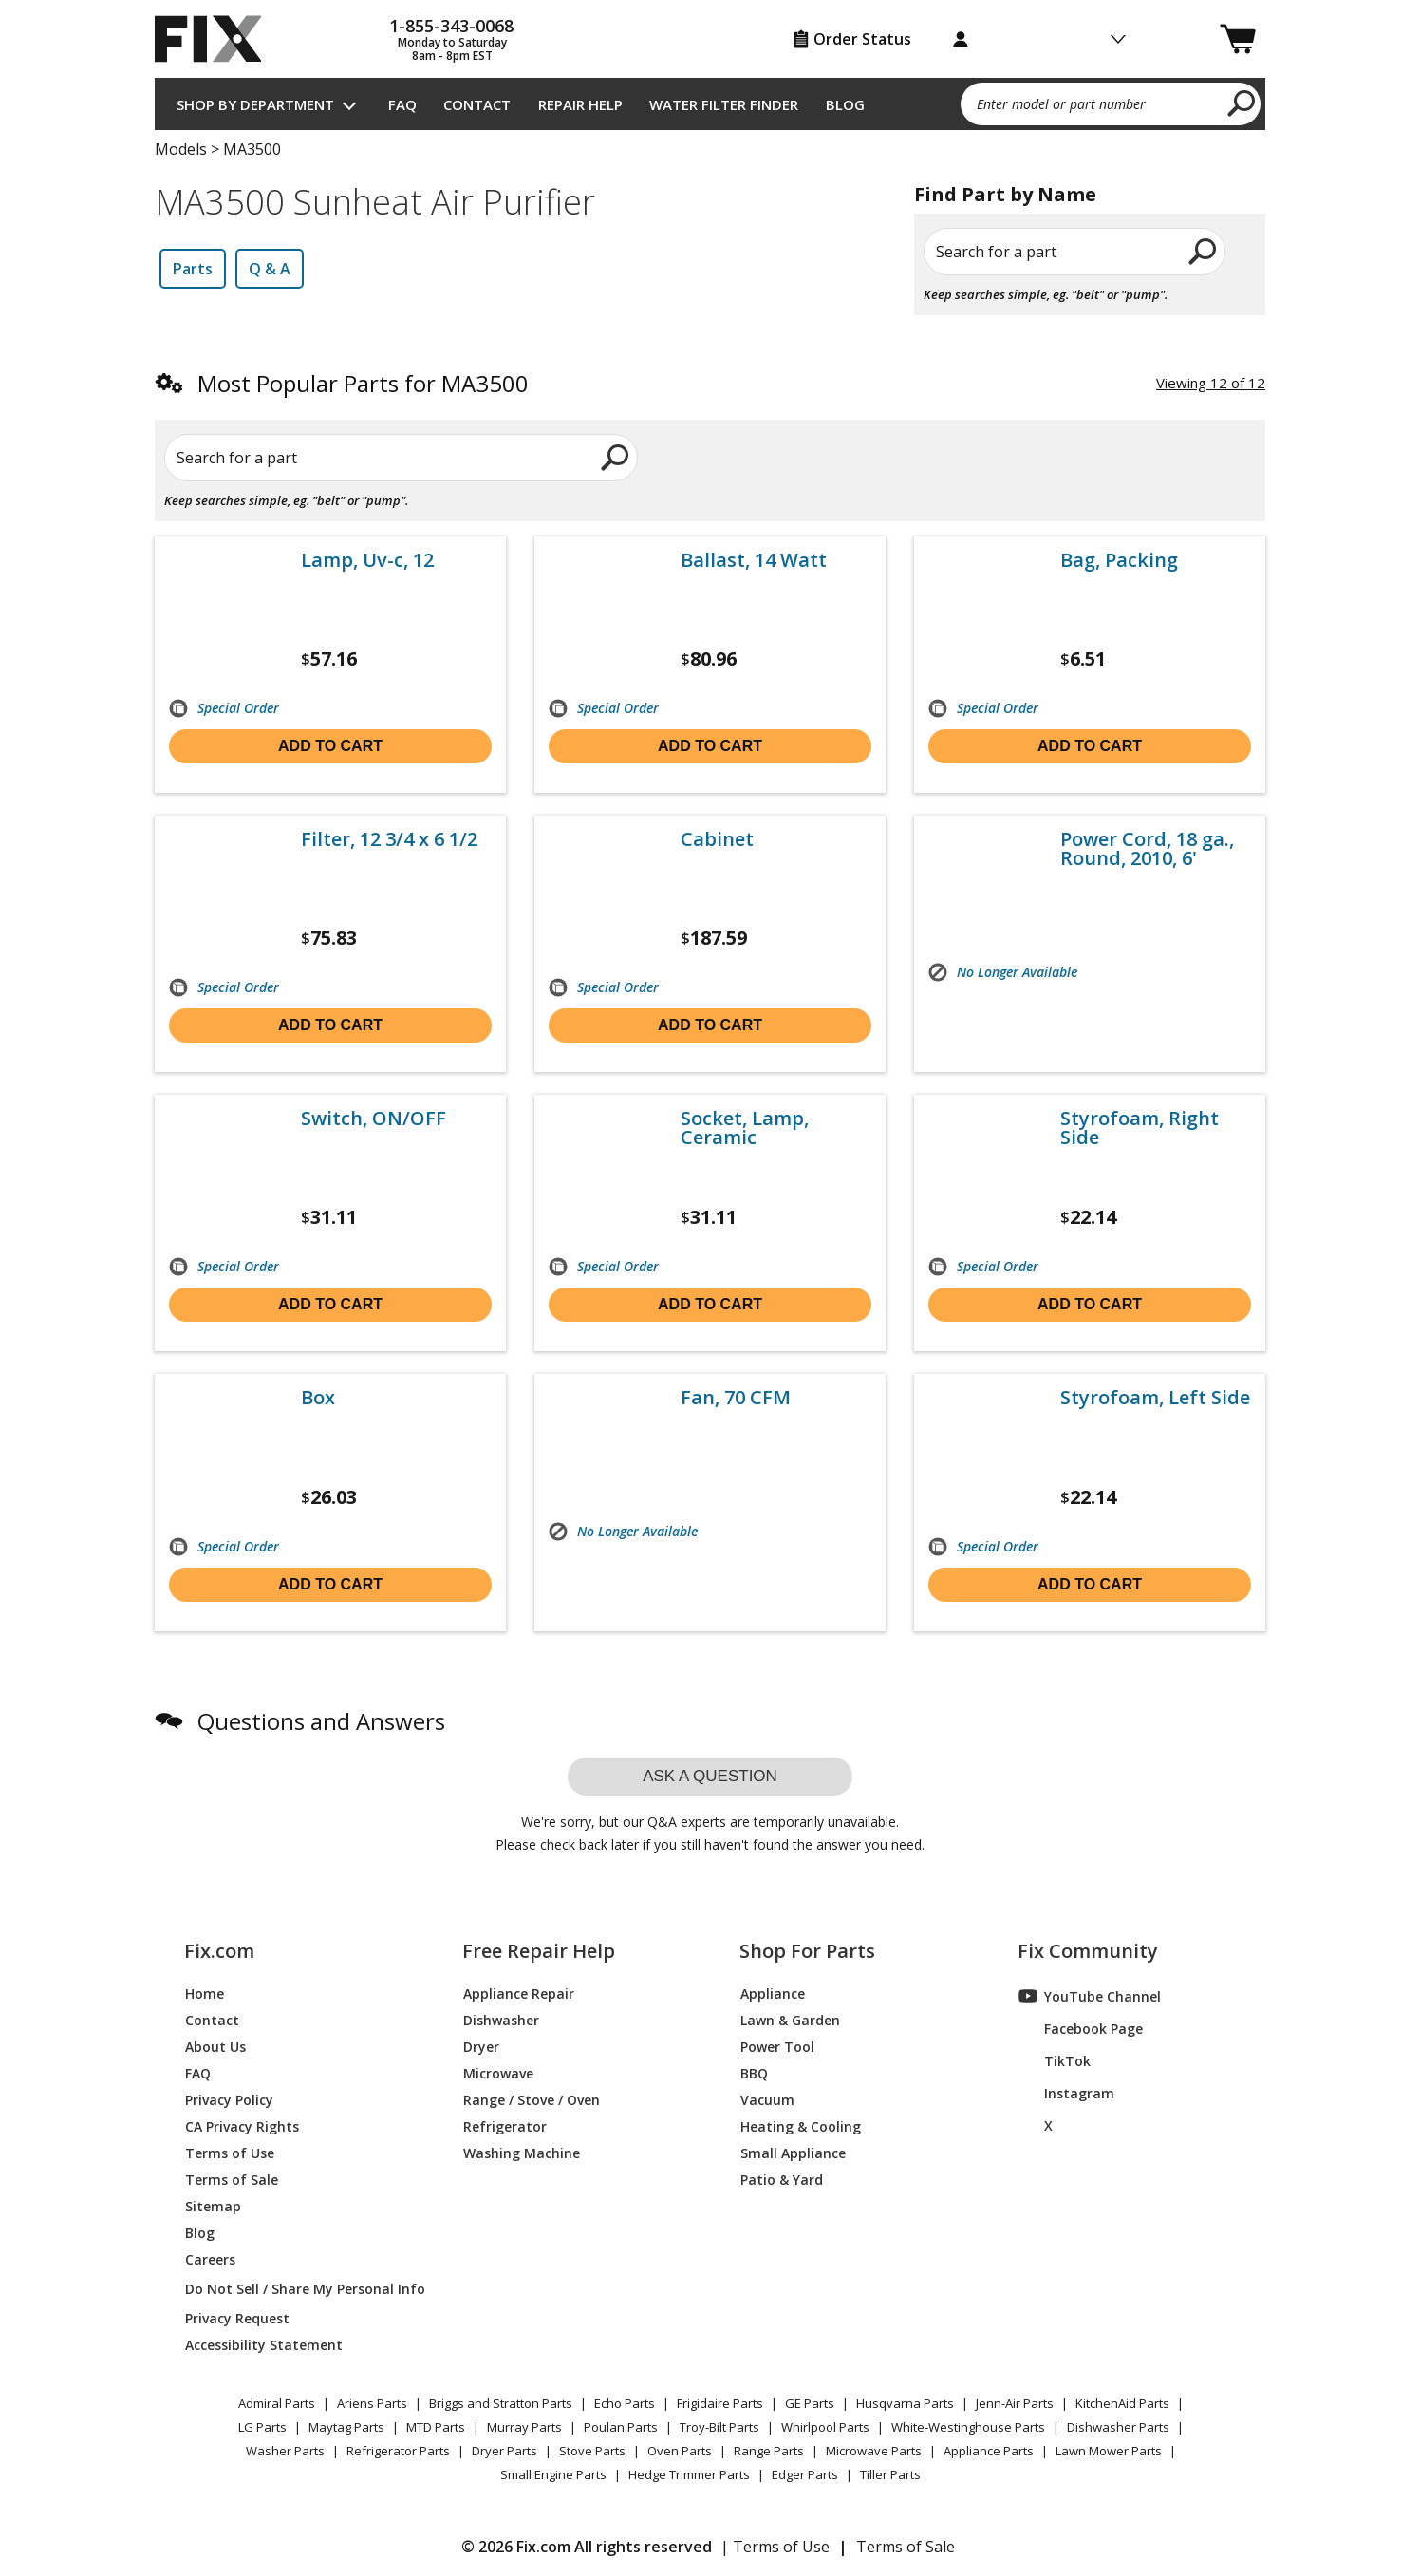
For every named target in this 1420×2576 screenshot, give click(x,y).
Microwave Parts (874, 2450)
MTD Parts (435, 2426)
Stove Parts (592, 2450)
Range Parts (769, 2450)
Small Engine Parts (553, 2474)
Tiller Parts (890, 2474)
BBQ (754, 2072)
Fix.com (219, 1951)
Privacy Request (237, 2317)
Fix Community (1088, 1951)
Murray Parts (524, 2426)
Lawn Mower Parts (1109, 2450)
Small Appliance (793, 2152)
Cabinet (717, 839)
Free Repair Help (538, 1951)
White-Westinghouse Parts (968, 2426)
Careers (210, 2258)
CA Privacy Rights (242, 2125)
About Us (215, 2046)
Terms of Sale (231, 2179)
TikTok (1054, 2060)
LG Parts (262, 2426)
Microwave (498, 2072)
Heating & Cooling (800, 2125)
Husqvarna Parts (905, 2403)
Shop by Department (255, 104)
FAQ (402, 104)
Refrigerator (505, 2125)
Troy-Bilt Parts (719, 2426)
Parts (193, 268)
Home (204, 1993)
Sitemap (213, 2205)
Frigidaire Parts (720, 2403)
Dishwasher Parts (1118, 2426)
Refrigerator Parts (398, 2450)
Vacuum (767, 2099)
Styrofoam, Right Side (1139, 1128)
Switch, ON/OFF (373, 1118)
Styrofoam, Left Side (1155, 1397)
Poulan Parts (621, 2426)
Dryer (481, 2046)
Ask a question (710, 1776)
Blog (845, 104)
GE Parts (809, 2403)
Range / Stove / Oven (531, 2099)
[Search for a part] (383, 457)
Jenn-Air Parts (1015, 2403)
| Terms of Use (775, 2546)
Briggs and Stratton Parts (500, 2403)
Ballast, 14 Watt (754, 560)
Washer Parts (285, 2450)
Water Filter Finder (723, 104)
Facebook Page (1080, 2028)
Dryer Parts (504, 2450)
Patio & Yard (781, 2179)
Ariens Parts (372, 2403)
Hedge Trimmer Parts (689, 2474)
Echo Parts (624, 2403)
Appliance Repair (518, 1993)
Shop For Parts (807, 1951)
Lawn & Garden (790, 2019)
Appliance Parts (989, 2450)
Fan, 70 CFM (736, 1397)
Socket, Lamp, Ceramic (745, 1128)
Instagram (1066, 2092)
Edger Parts (805, 2474)
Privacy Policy (229, 2099)
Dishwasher (501, 2019)
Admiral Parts (276, 2403)
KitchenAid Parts (1122, 2403)
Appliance (772, 1993)
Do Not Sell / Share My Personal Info (297, 2289)
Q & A (269, 268)
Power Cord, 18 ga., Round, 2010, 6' (1147, 849)
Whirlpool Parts (825, 2426)
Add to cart (330, 746)
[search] (1242, 102)
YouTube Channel (1089, 1995)
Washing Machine (521, 2152)
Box (318, 1397)
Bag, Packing (1119, 560)
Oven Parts (679, 2450)
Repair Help (580, 104)
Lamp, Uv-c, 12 (367, 560)
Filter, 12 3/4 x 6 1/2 (389, 839)
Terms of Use (229, 2152)
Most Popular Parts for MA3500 (363, 383)
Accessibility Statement (264, 2344)
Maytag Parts (346, 2426)
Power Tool (777, 2046)
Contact (477, 104)
